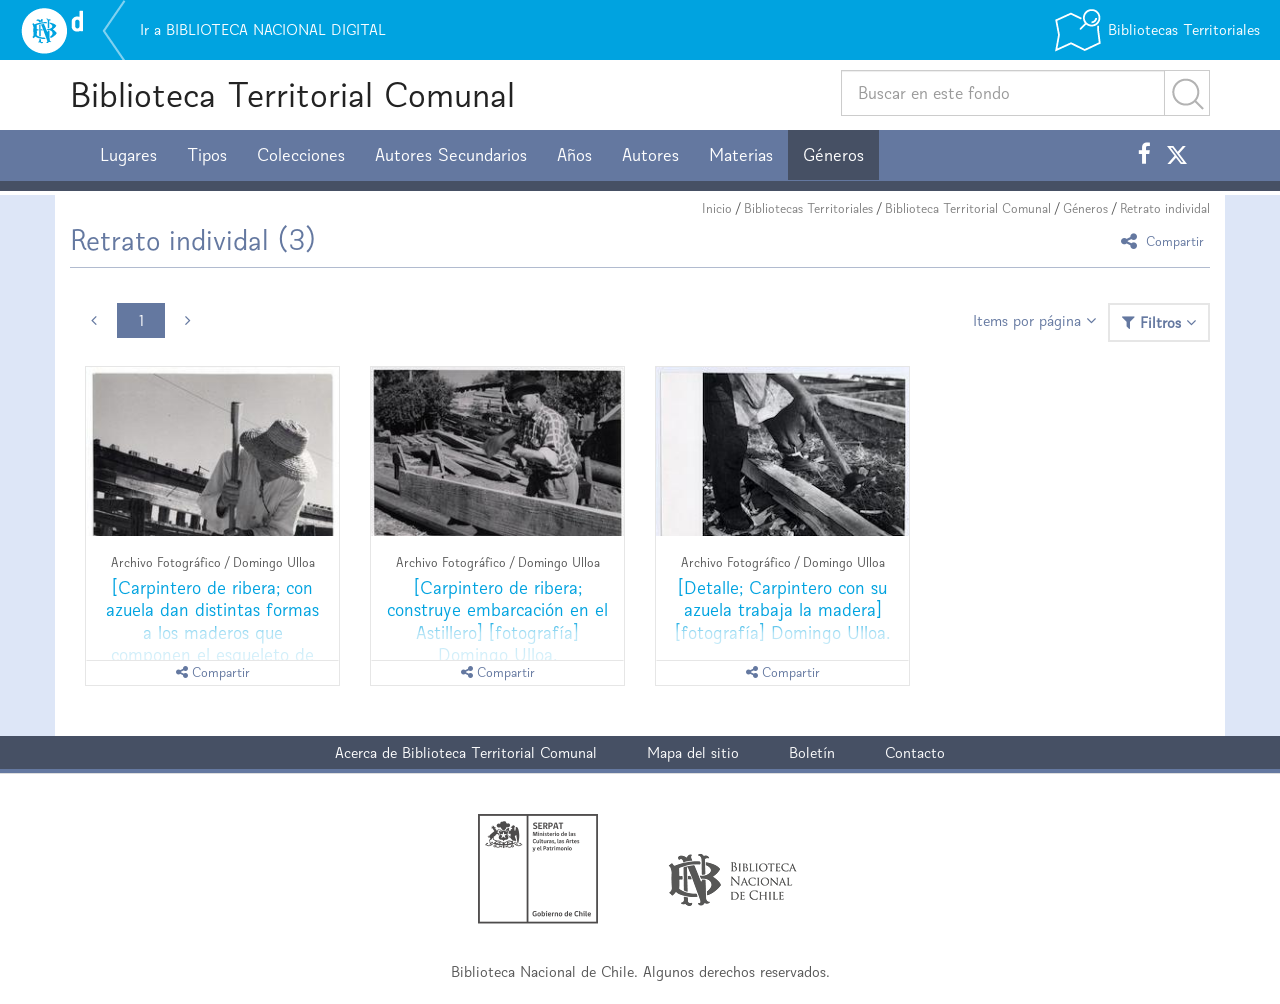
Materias (741, 155)
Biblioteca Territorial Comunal (292, 94)
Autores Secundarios (451, 155)
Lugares (128, 155)
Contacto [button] (915, 752)
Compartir (1165, 240)
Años (574, 155)
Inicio (717, 208)
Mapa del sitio (693, 752)
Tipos (207, 155)
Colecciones (301, 155)
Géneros (833, 155)
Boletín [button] (812, 752)
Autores (650, 155)
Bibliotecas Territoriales (808, 208)
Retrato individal (1165, 208)
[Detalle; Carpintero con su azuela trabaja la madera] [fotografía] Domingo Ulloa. (782, 609)
